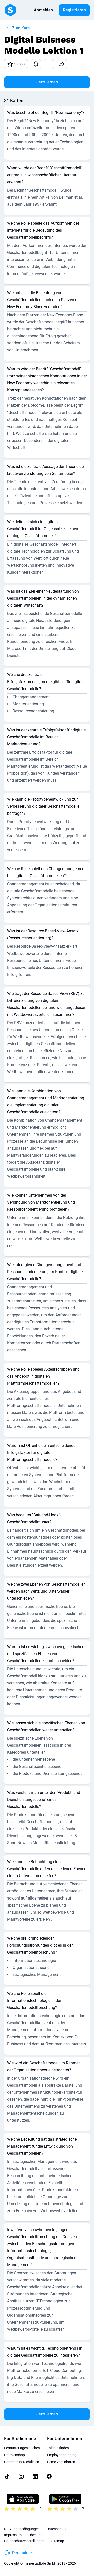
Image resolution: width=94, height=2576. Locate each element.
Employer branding (61, 2455)
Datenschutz (56, 2529)
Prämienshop (14, 2455)
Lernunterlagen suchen (22, 2448)
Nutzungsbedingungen (22, 2529)
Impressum (13, 2535)
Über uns (35, 2535)
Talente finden (58, 2448)
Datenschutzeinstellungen (24, 2541)
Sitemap (57, 2541)
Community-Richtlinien (21, 2462)
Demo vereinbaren (61, 2462)
